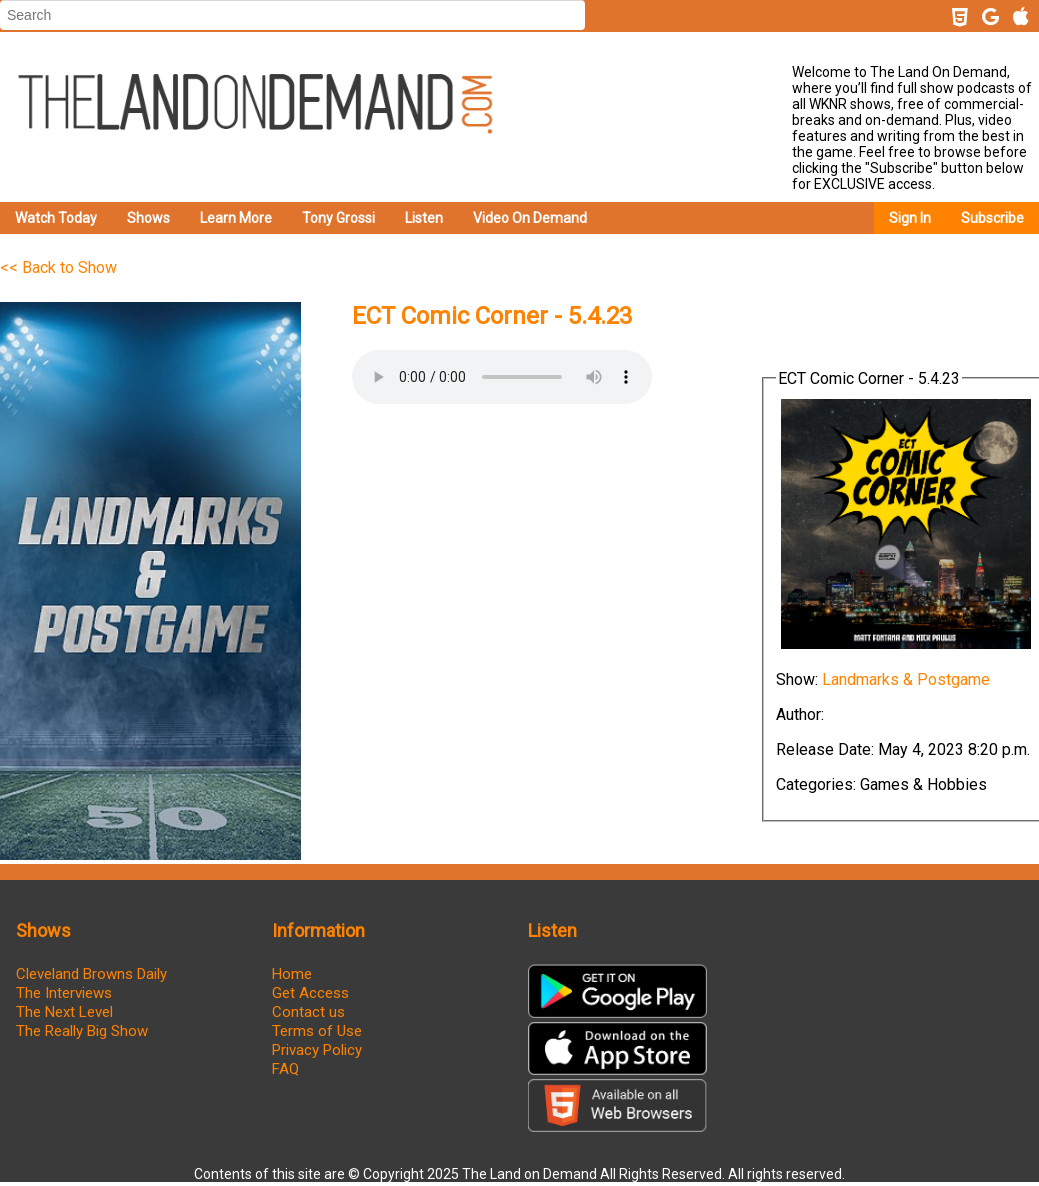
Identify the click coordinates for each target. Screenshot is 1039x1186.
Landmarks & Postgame (906, 679)
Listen (424, 218)
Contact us (308, 1012)
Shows (148, 218)
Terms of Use (317, 1031)
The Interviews (64, 993)
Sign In (910, 218)
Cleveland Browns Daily (91, 974)
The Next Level (64, 1012)
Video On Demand (530, 218)
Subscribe (992, 218)
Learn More (236, 218)
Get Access (310, 993)
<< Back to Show (58, 267)
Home (292, 974)
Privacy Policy (317, 1050)
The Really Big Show (82, 1031)
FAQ (285, 1069)
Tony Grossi (338, 218)
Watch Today (56, 218)
